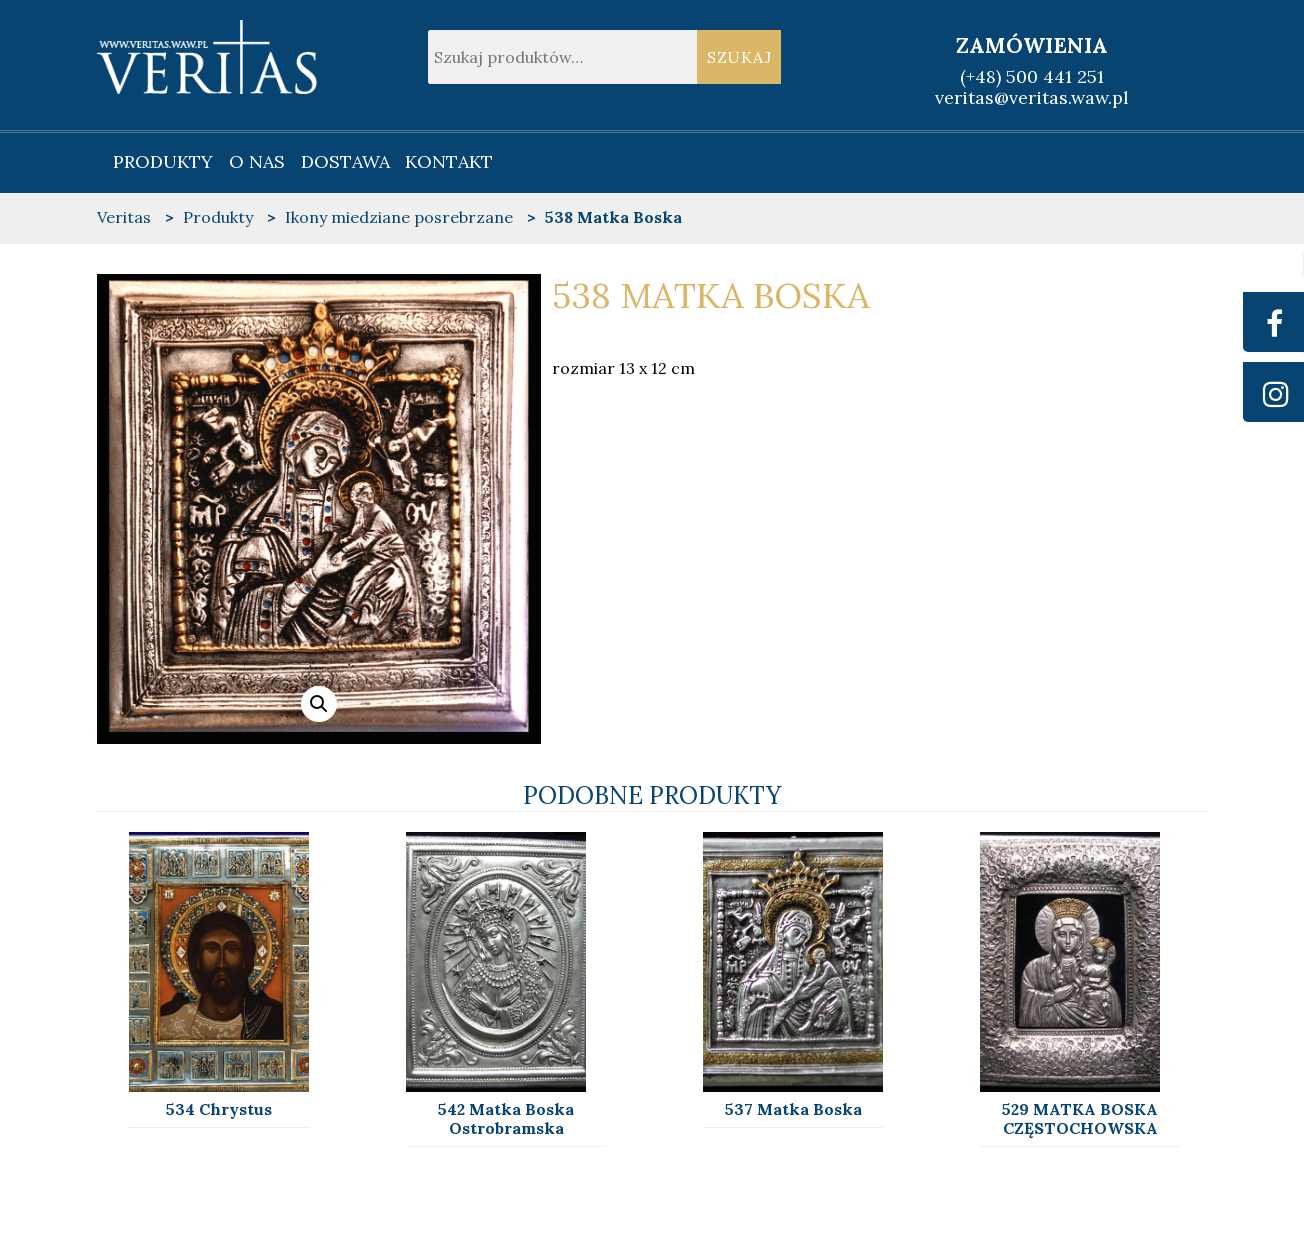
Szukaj (739, 57)
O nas (257, 161)
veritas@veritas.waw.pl (1032, 97)
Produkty (163, 161)
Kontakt (449, 161)
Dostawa (345, 161)
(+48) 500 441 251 (1032, 76)
